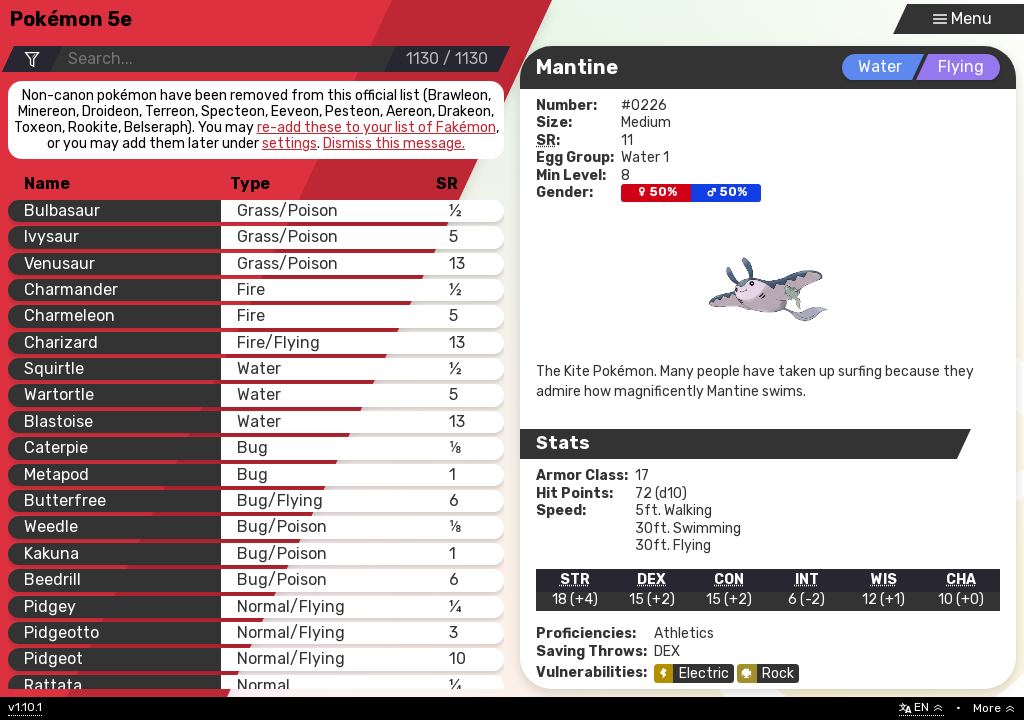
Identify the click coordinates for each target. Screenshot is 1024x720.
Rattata (53, 685)
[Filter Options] (31, 60)
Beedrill (52, 579)
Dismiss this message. (394, 144)
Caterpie (56, 447)
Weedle (51, 526)
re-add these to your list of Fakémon (376, 128)
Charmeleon (69, 315)
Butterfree (65, 500)
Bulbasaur (62, 210)
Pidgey (50, 606)
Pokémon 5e (71, 19)
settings (289, 143)
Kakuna (51, 553)
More (994, 708)
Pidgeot (53, 658)
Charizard (61, 342)
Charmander (71, 289)
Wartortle (59, 394)
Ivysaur (51, 236)
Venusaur (59, 263)
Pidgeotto (61, 632)
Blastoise (58, 421)
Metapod (56, 474)
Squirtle (54, 368)
